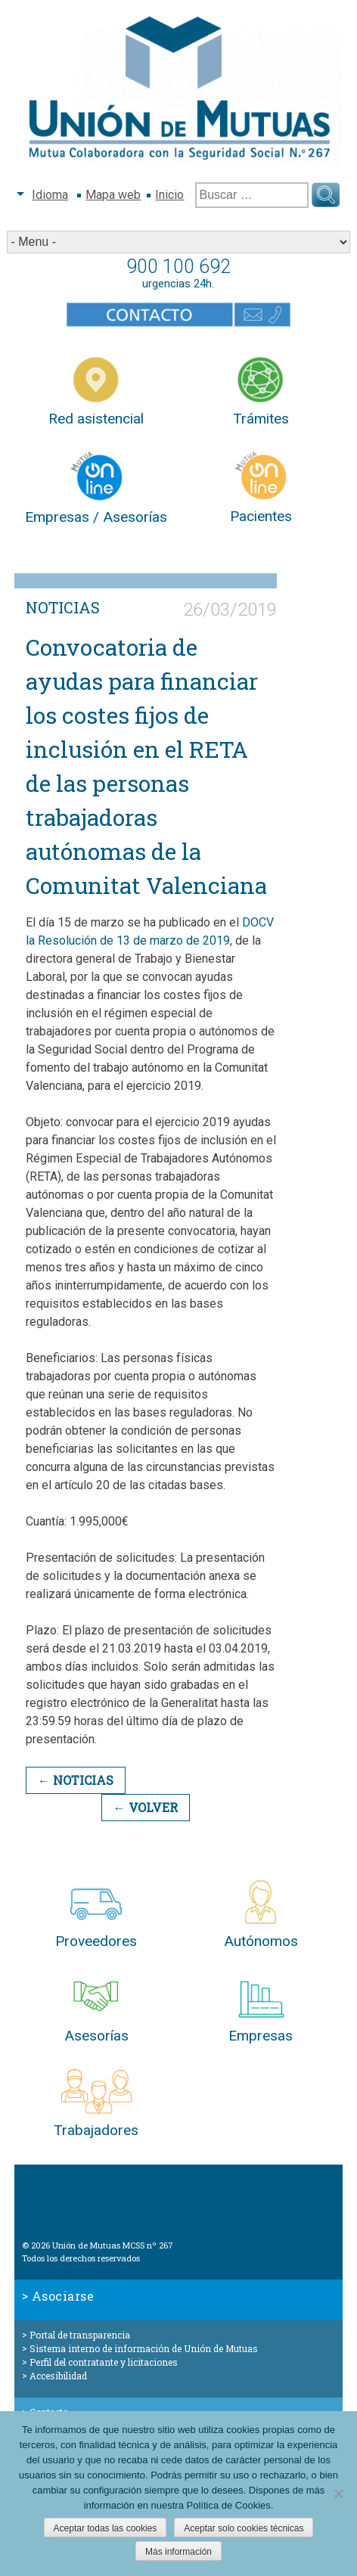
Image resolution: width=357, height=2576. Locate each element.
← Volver (145, 1807)
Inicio (169, 195)
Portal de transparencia (79, 2335)
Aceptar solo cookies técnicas (243, 2528)
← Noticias (75, 1780)
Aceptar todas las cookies (105, 2528)
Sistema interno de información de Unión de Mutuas (143, 2348)
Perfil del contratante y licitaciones (103, 2362)
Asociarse (63, 2296)
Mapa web (113, 195)
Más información (178, 2552)
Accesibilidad (58, 2376)
